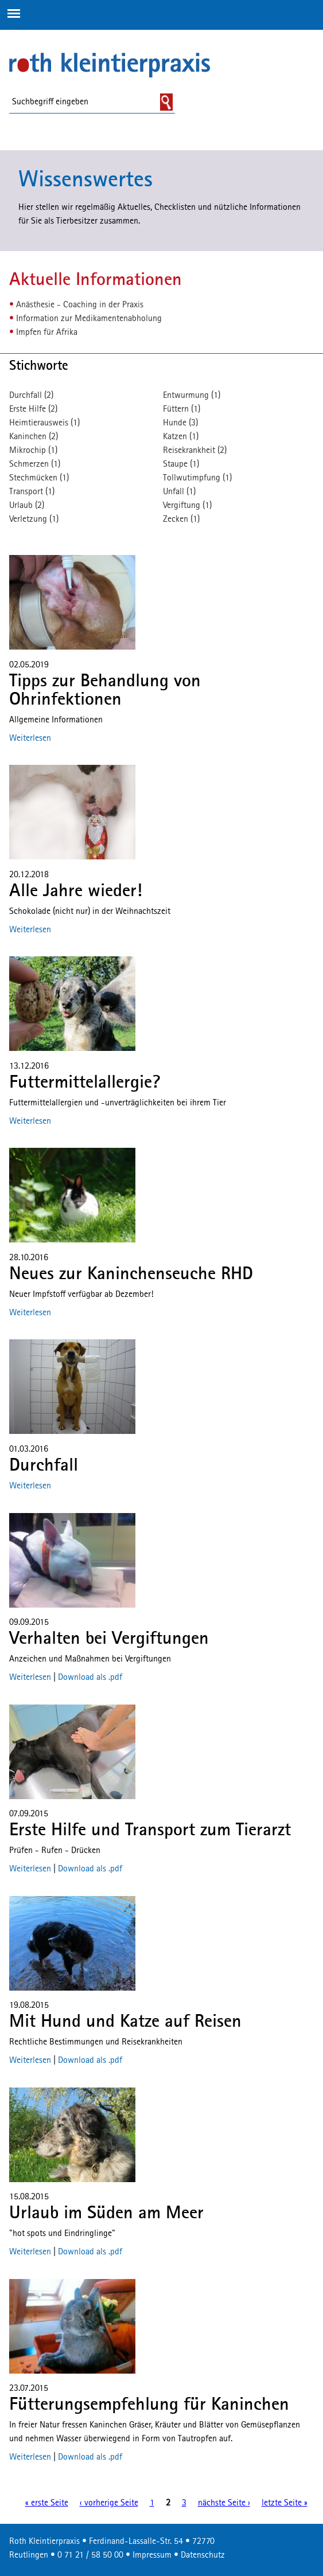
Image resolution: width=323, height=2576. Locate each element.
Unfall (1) (179, 492)
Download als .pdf (90, 1677)
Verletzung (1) (34, 519)
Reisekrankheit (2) (195, 450)
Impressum (152, 2555)
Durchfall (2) (31, 395)
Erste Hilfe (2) (33, 409)
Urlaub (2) (26, 505)
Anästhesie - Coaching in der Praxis (79, 305)
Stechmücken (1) (39, 478)
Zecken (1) (181, 519)
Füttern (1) (181, 409)
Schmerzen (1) (34, 464)
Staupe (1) (181, 464)
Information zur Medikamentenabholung (89, 318)
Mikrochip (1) (33, 450)
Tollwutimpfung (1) (197, 478)
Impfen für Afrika (46, 332)
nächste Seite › (224, 2503)
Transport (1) (32, 492)
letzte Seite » (285, 2503)
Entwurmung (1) (191, 395)
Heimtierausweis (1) (44, 423)
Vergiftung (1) (187, 505)
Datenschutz (203, 2555)
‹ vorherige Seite (109, 2503)
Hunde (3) (180, 423)
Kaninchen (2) (33, 436)
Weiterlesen (30, 738)
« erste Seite (46, 2503)
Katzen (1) (181, 436)
